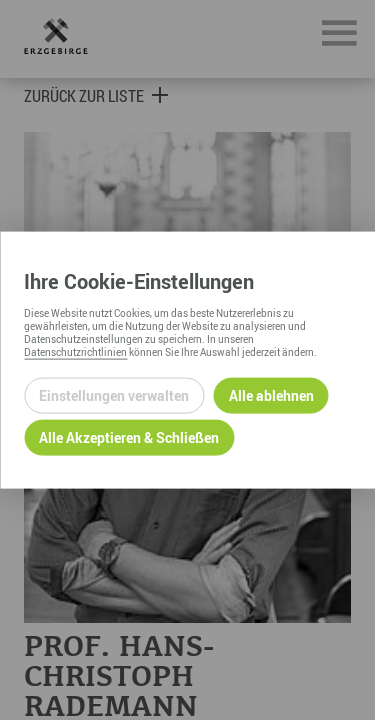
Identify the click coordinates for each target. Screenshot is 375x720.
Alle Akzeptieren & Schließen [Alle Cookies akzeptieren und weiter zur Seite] (129, 437)
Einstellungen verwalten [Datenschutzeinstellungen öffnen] (114, 395)
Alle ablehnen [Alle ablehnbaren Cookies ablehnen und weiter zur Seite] (271, 395)
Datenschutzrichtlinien (75, 351)
